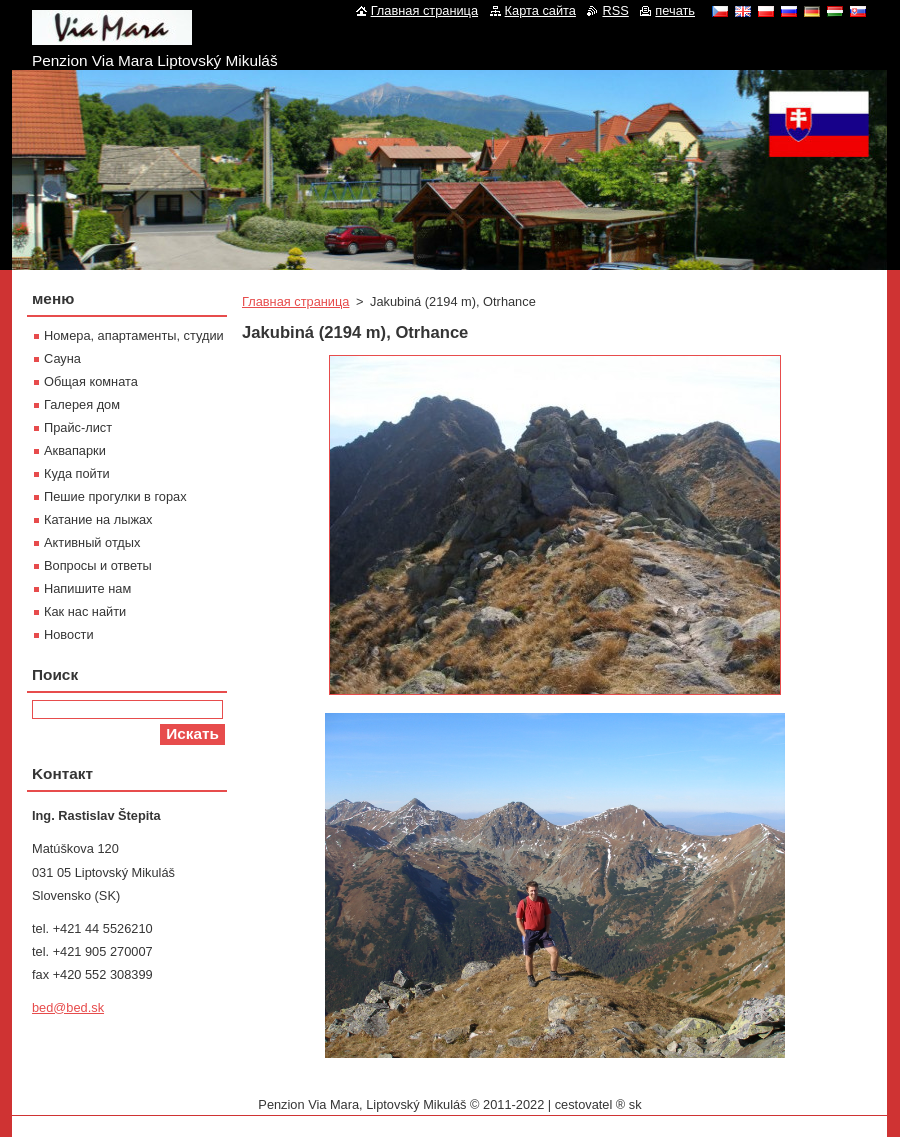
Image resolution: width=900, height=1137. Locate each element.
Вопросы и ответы (98, 565)
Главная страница (295, 301)
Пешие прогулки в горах (115, 496)
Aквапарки (75, 450)
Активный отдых (92, 542)
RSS (615, 10)
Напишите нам (87, 588)
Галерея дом (82, 404)
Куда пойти (77, 473)
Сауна (62, 358)
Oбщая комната (91, 381)
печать (675, 10)
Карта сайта (540, 10)
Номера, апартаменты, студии (134, 335)
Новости (69, 634)
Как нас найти (85, 611)
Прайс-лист (78, 427)
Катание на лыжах (98, 519)
